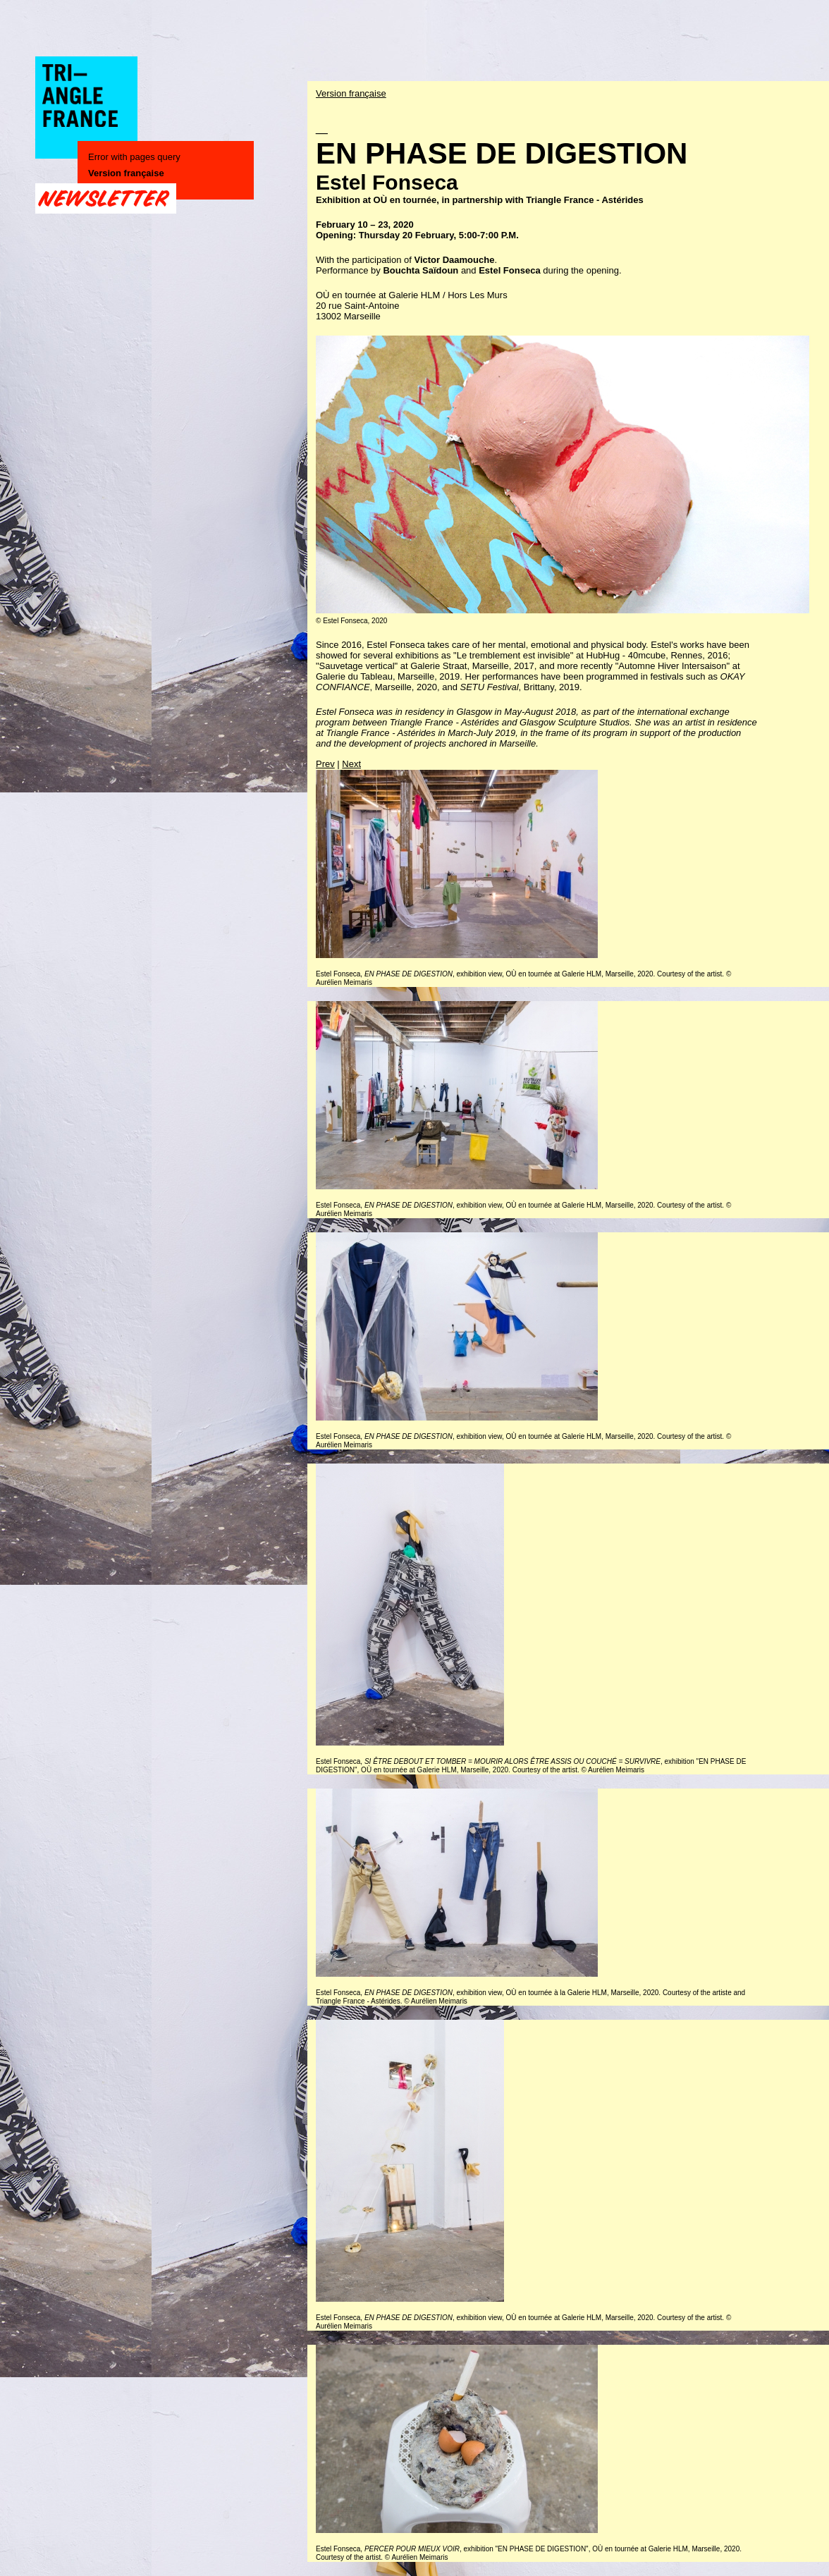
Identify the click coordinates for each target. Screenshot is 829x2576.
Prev (325, 764)
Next (351, 764)
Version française (126, 173)
